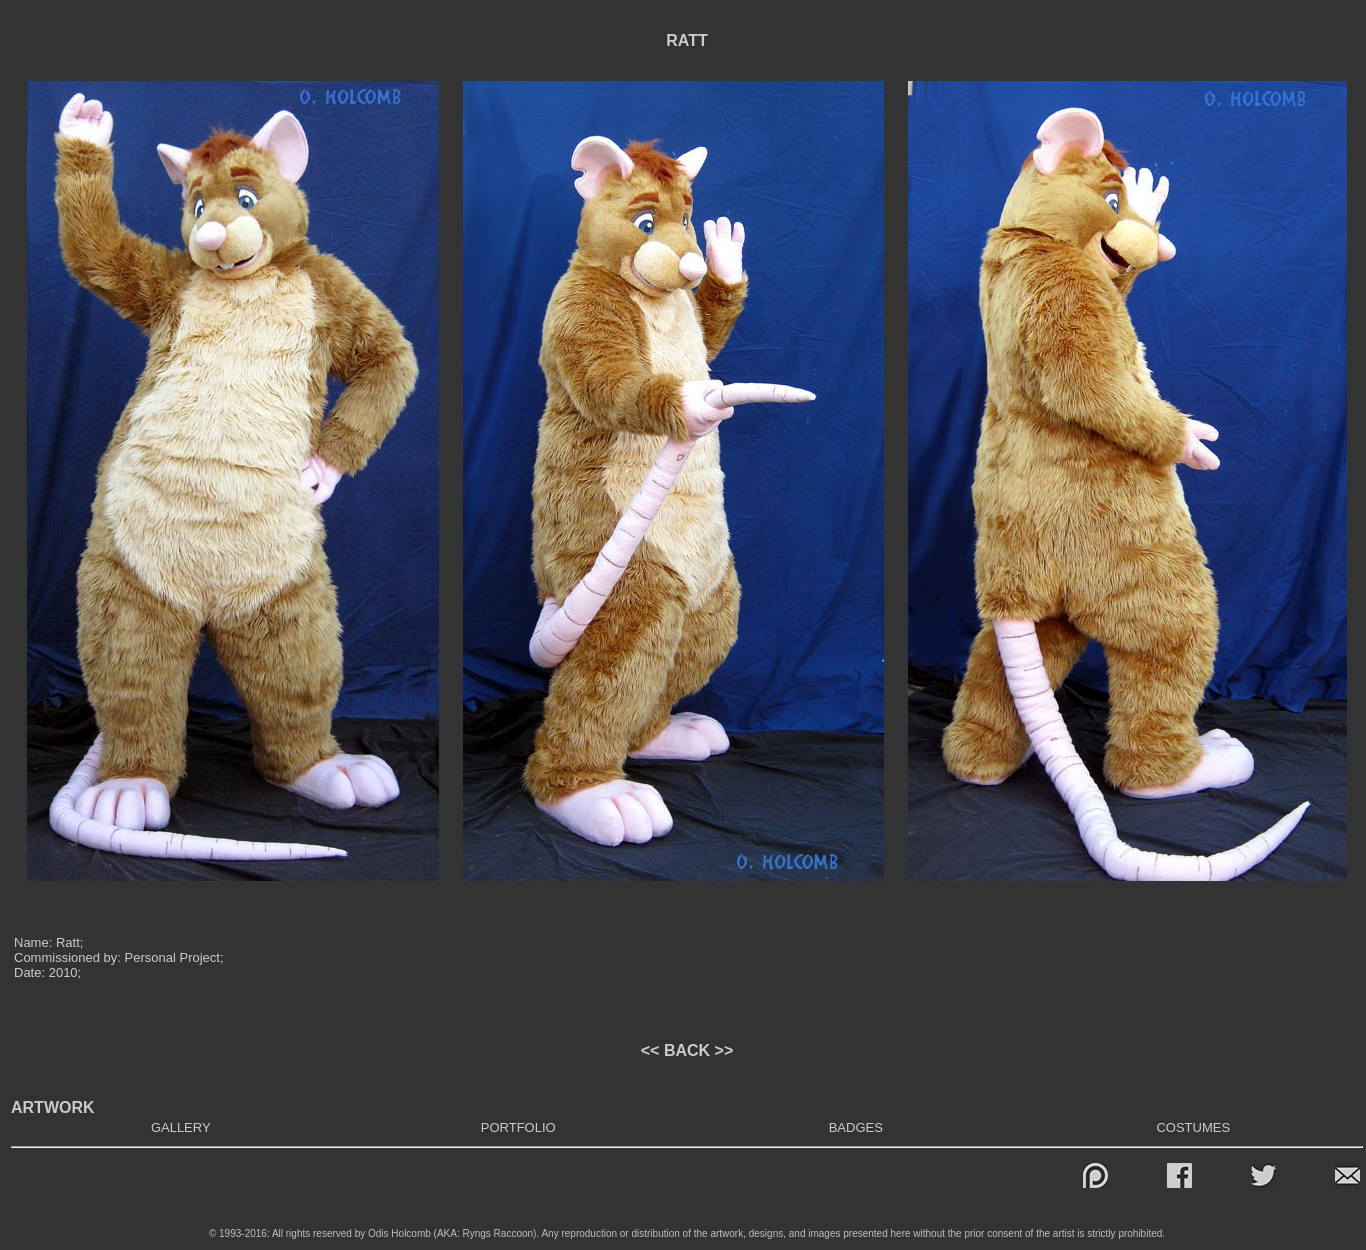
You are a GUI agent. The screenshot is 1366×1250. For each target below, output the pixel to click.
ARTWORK (53, 1107)
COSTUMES (1193, 1127)
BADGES (856, 1127)
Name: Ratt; (48, 942)
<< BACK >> (687, 1050)
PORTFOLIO (518, 1127)
